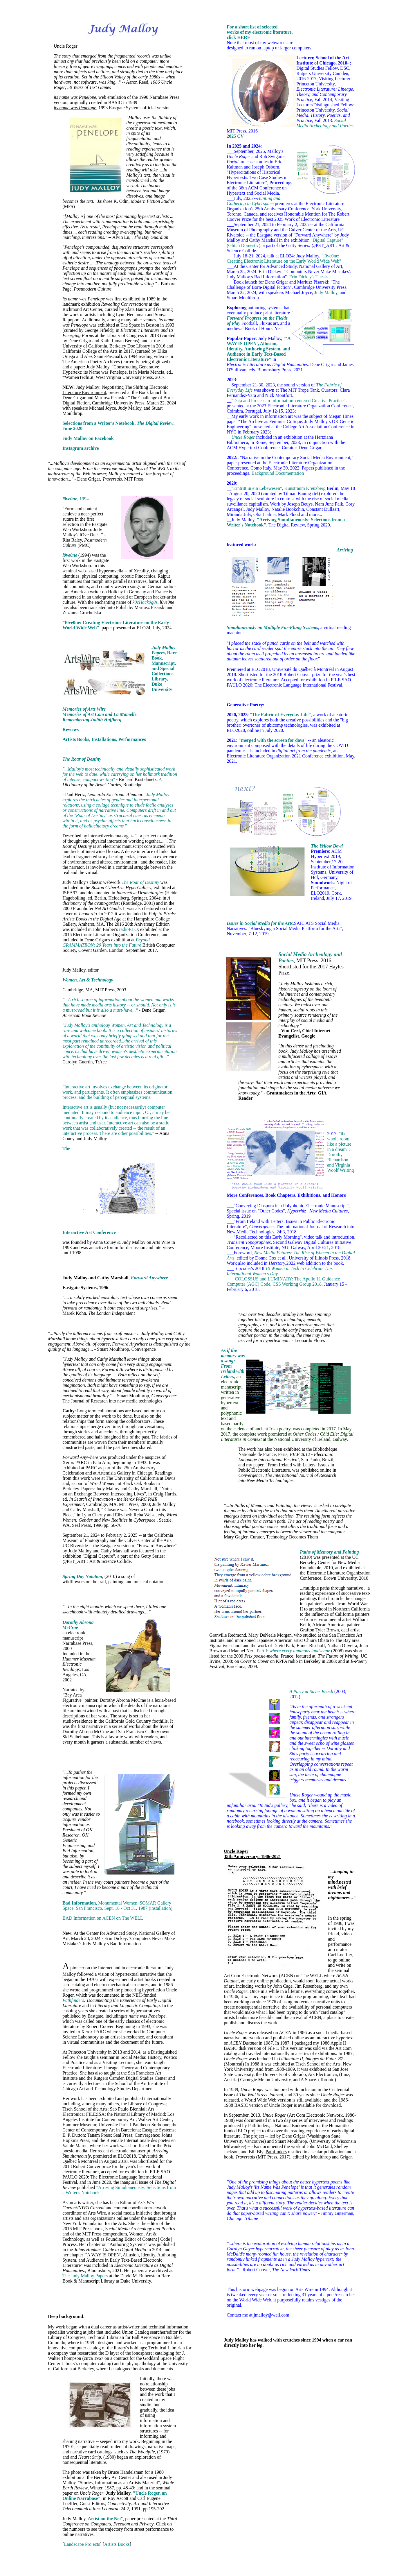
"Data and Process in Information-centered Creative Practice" (288, 400)
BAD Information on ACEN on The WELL (102, 1918)
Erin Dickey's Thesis (308, 276)
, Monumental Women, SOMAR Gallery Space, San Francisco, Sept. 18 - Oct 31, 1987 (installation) (117, 1905)
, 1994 (75, 498)
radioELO (128, 929)
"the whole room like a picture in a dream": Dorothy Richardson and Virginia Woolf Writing (340, 1152)
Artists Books (117, 2544)
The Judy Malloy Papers (85, 2275)
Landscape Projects (82, 2544)
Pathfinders (276, 2151)
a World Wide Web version (266, 2099)
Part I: (293, 1650)
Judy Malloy (325, 292)
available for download (319, 2105)
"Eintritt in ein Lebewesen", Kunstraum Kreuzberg (278, 488)
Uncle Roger (65, 46)
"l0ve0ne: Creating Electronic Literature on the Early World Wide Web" (284, 258)
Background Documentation (277, 473)
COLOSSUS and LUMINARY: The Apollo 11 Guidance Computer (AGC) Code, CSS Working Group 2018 (283, 1281)
